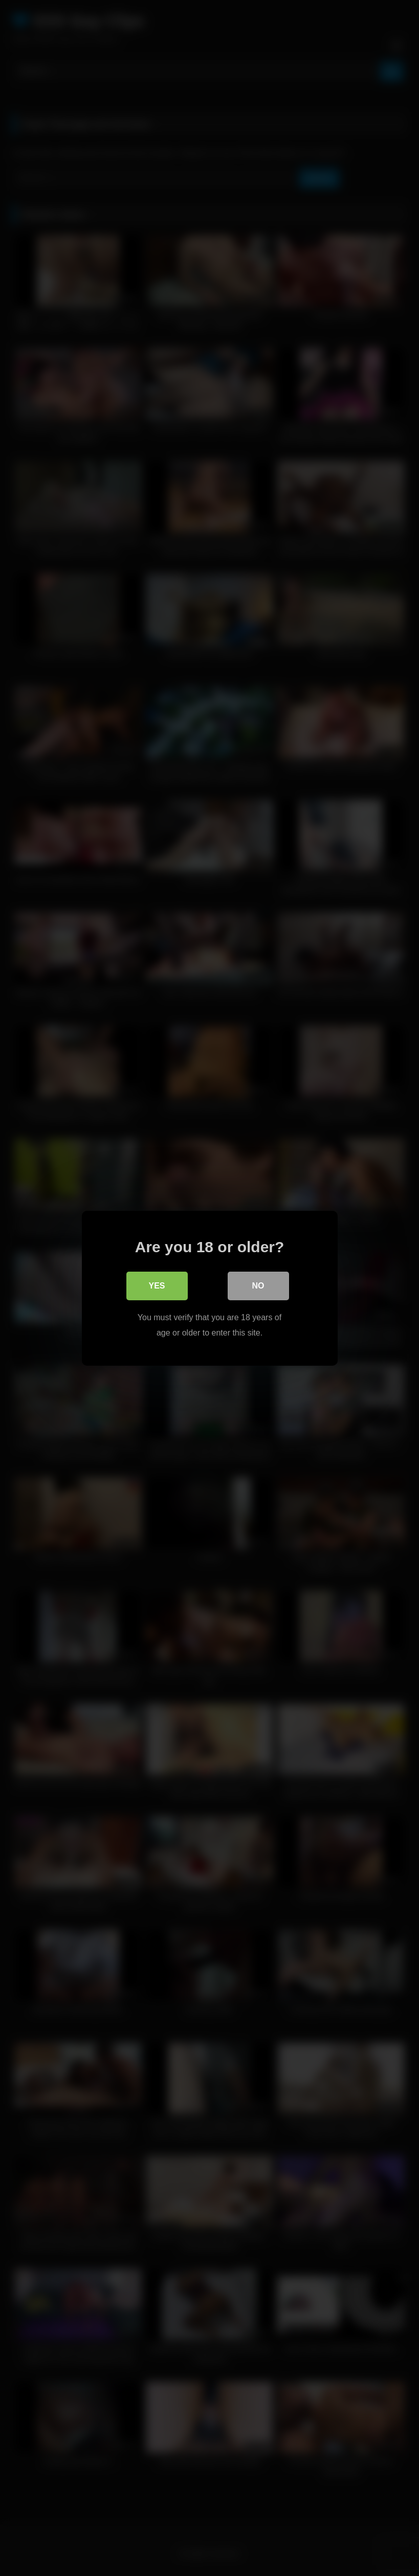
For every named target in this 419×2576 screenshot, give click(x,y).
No (258, 1285)
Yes (156, 1285)
